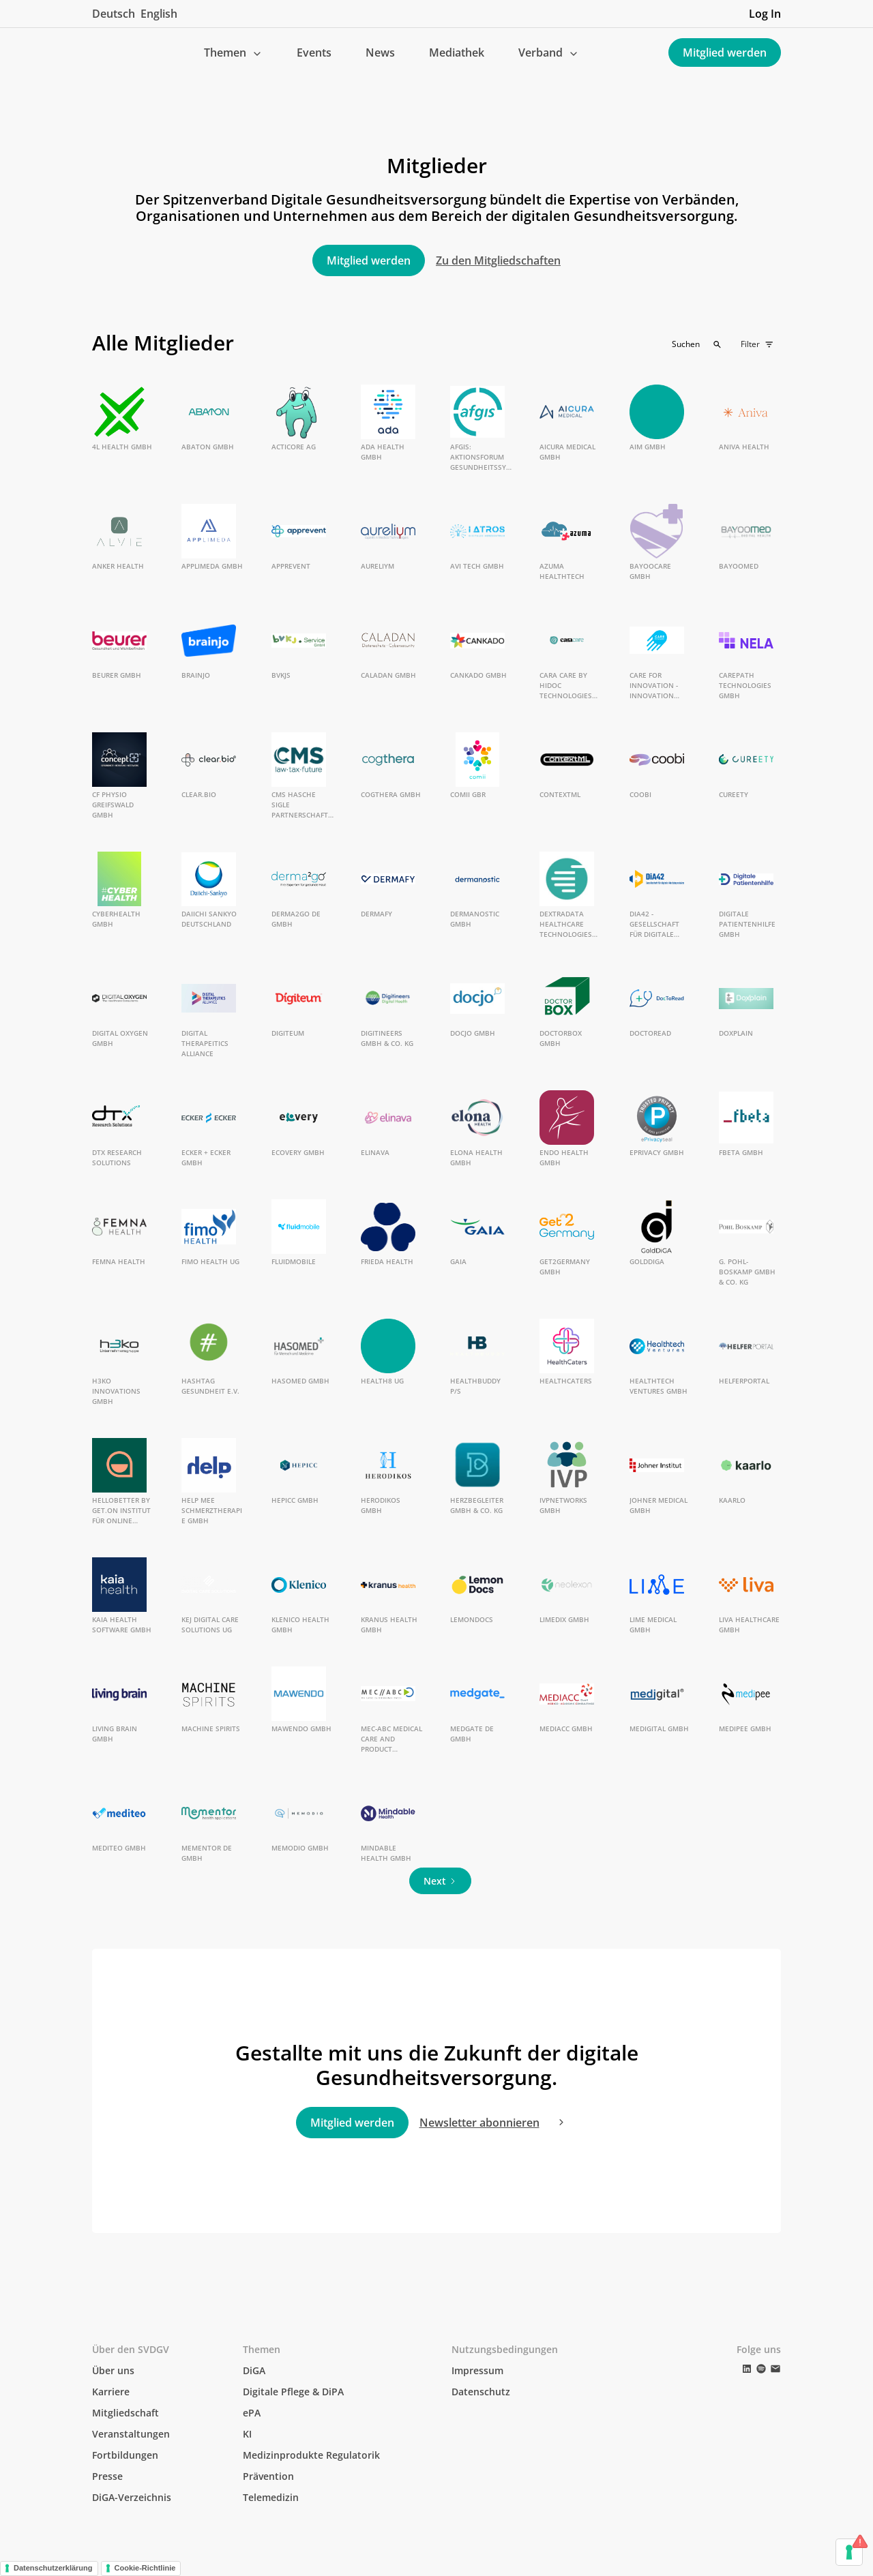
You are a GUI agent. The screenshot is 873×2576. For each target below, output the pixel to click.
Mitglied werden (725, 52)
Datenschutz (481, 2391)
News (380, 52)
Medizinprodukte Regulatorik (311, 2454)
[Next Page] (440, 1881)
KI (247, 2433)
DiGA (254, 2370)
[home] (103, 52)
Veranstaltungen (131, 2433)
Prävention (268, 2476)
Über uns (113, 2370)
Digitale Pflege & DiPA (293, 2391)
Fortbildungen (125, 2454)
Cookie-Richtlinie (145, 2568)
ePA (252, 2412)
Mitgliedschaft (125, 2412)
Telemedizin (271, 2497)
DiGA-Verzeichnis (131, 2497)
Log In (765, 13)
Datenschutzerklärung (53, 2568)
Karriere (111, 2391)
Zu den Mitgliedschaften (498, 260)
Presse (107, 2476)
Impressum (477, 2370)
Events (314, 52)
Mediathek (456, 52)
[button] (233, 52)
